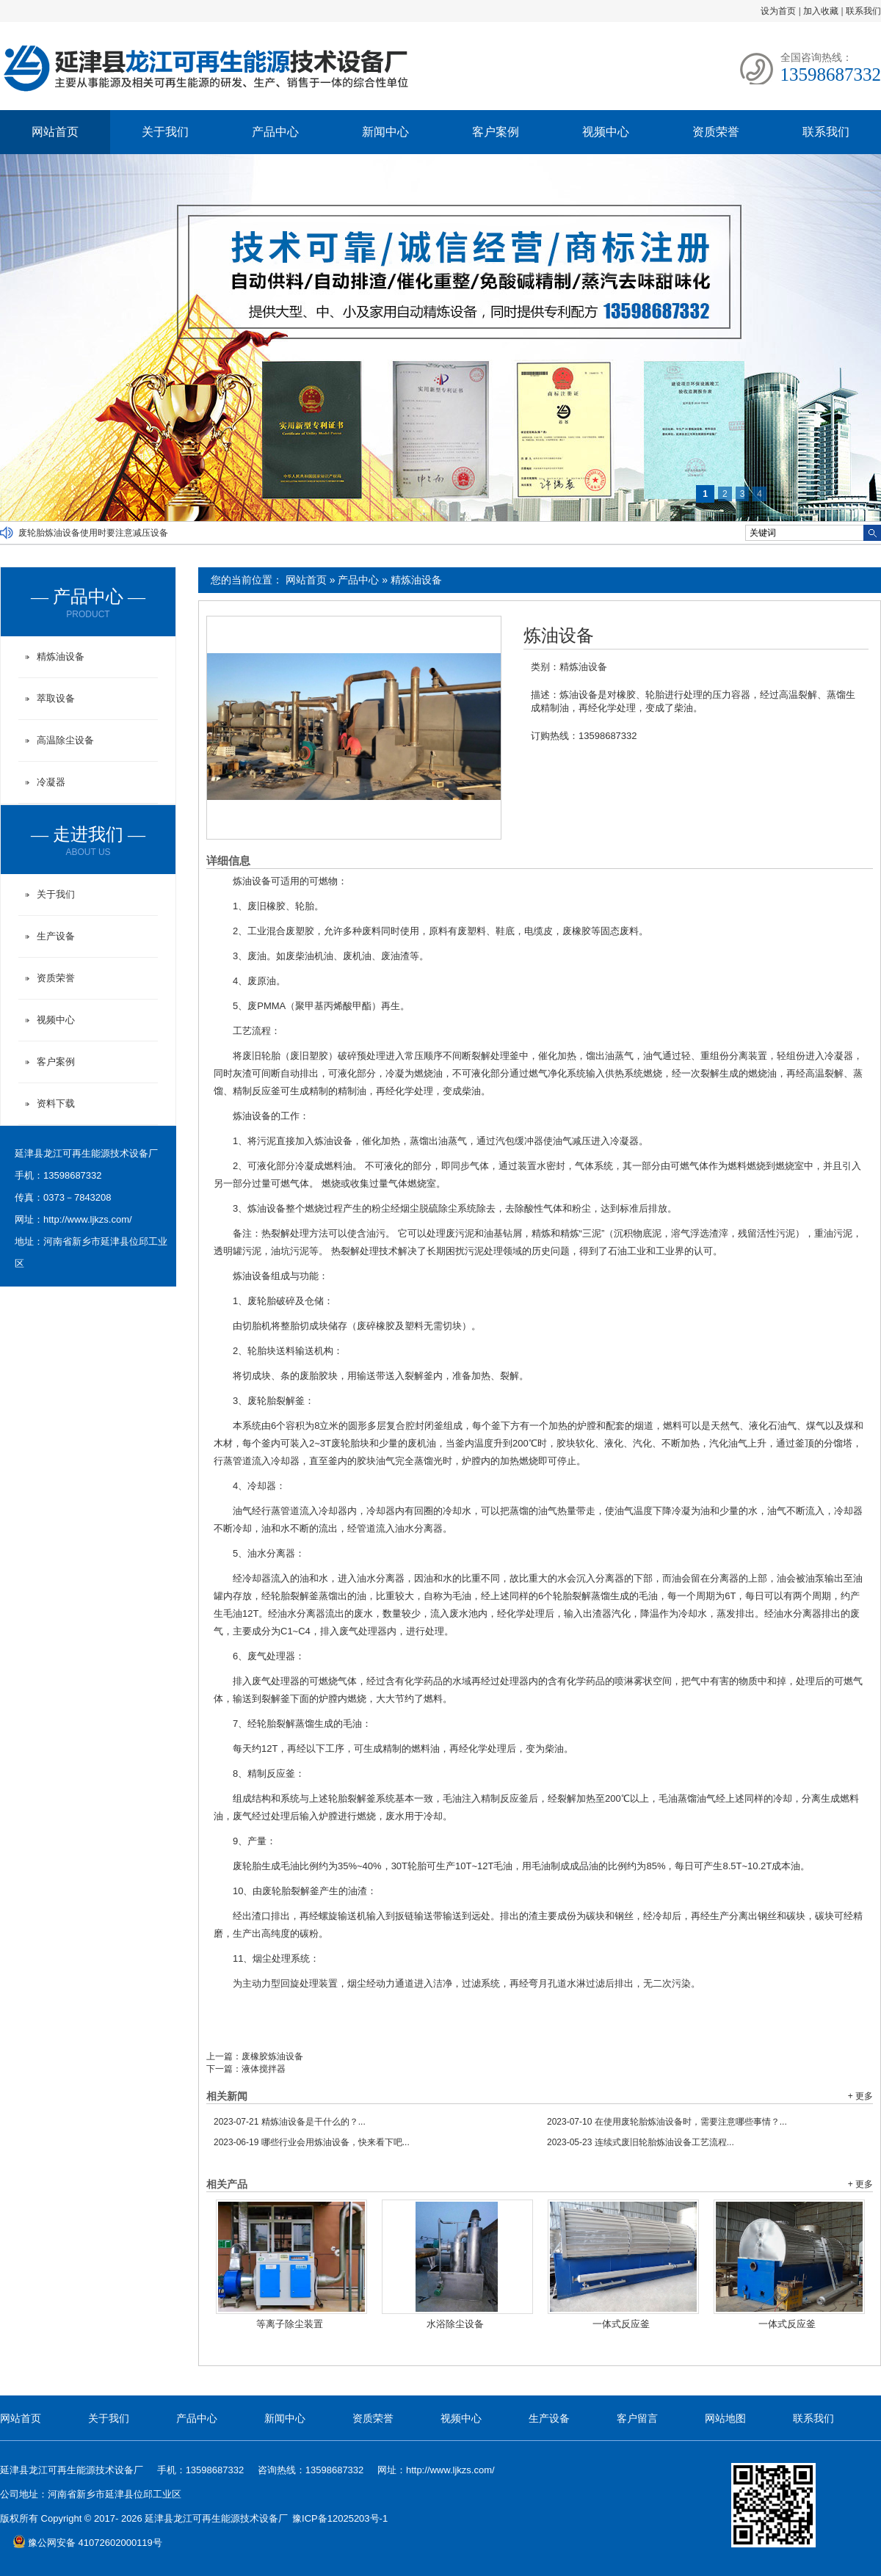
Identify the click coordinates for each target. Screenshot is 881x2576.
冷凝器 (51, 781)
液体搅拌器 (264, 2069)
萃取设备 (56, 698)
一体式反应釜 (621, 2323)
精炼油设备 (416, 580)
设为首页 (778, 11)
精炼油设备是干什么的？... (290, 2122)
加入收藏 (820, 11)
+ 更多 (860, 2096)
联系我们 (863, 11)
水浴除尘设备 (455, 2323)
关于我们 (165, 131)
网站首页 (55, 131)
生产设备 (56, 936)
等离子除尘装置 (289, 2323)
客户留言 (637, 2418)
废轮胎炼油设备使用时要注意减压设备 (93, 533)
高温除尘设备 (65, 740)
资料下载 (56, 1103)
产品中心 (275, 131)
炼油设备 (558, 635)
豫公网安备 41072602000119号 (87, 2542)
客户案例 (495, 131)
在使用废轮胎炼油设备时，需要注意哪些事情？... (667, 2122)
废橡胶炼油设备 (272, 2056)
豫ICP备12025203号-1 (340, 2518)
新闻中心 (385, 131)
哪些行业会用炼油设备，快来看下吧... (312, 2142)
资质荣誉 (715, 131)
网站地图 (725, 2418)
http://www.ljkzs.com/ (87, 1219)
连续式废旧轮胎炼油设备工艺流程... (640, 2142)
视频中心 (605, 131)
